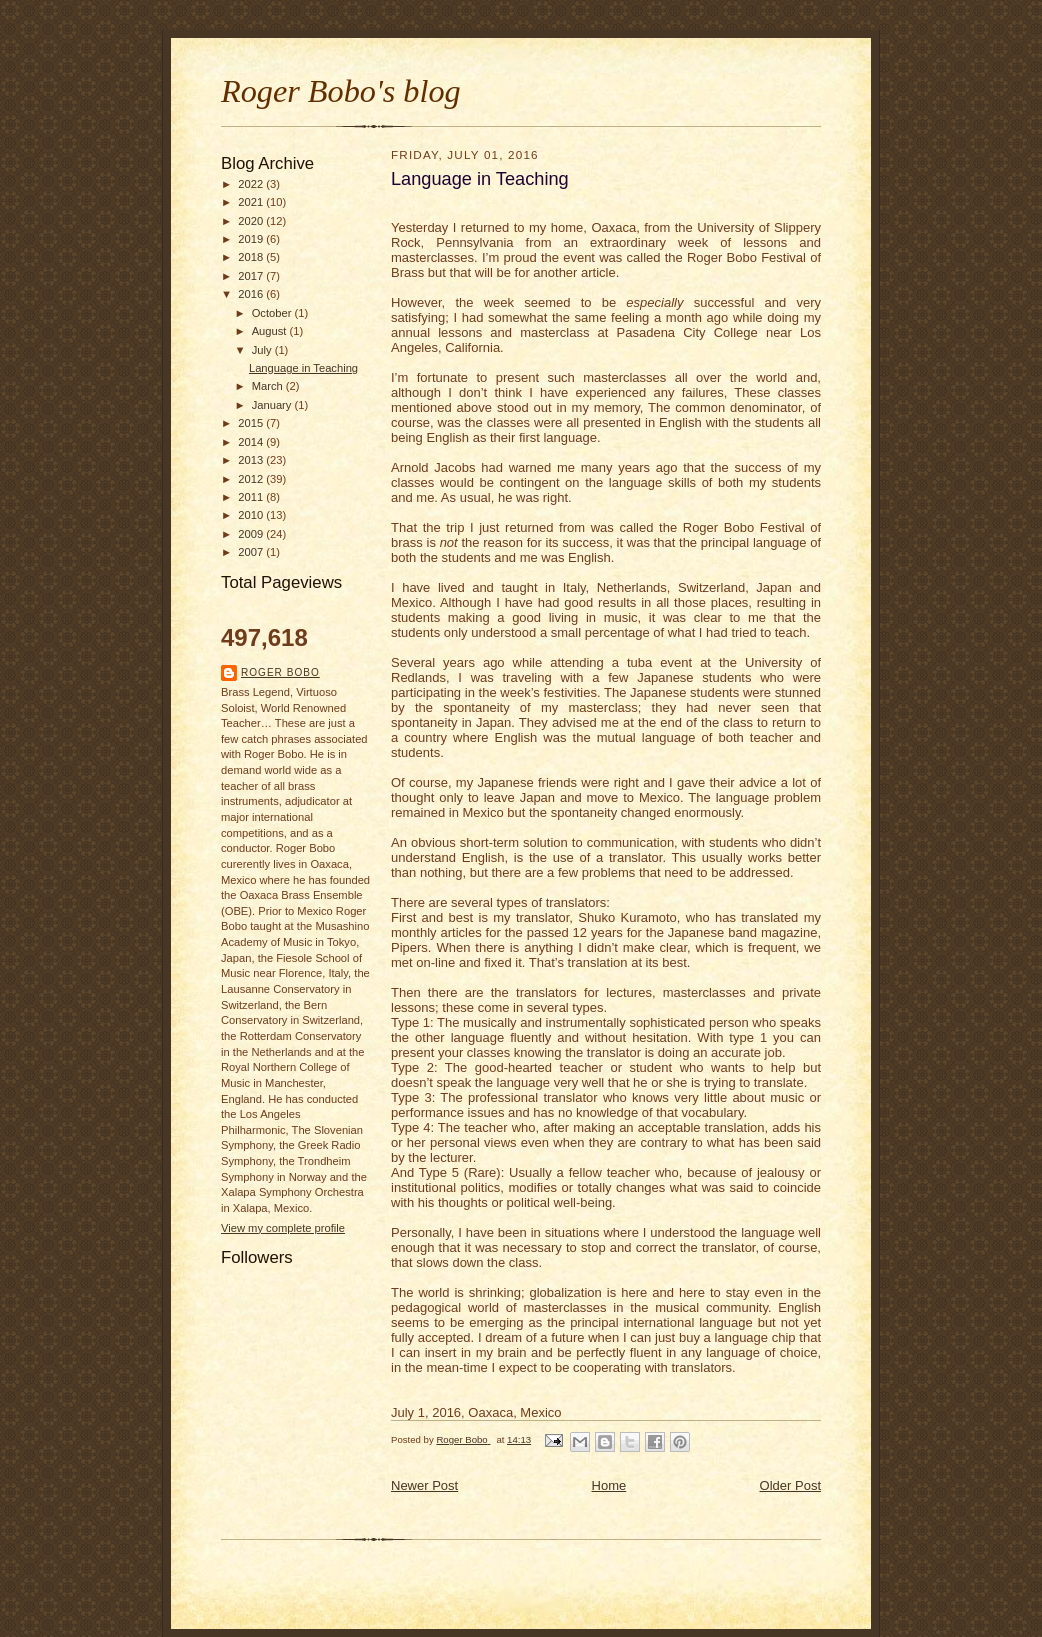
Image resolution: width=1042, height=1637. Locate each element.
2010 (252, 515)
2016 (252, 294)
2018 (252, 257)
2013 (252, 460)
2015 (252, 423)
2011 (252, 497)
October (273, 313)
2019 (252, 239)
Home (609, 1485)
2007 (252, 552)
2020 (252, 221)
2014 (252, 442)
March (269, 386)
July (263, 350)
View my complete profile (283, 1228)
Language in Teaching (303, 368)
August (271, 331)
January (273, 405)
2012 (252, 479)
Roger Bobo (280, 672)
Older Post (790, 1485)
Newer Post (424, 1485)
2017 (252, 276)
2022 (252, 184)
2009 (252, 534)
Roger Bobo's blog (341, 91)
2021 (252, 202)
